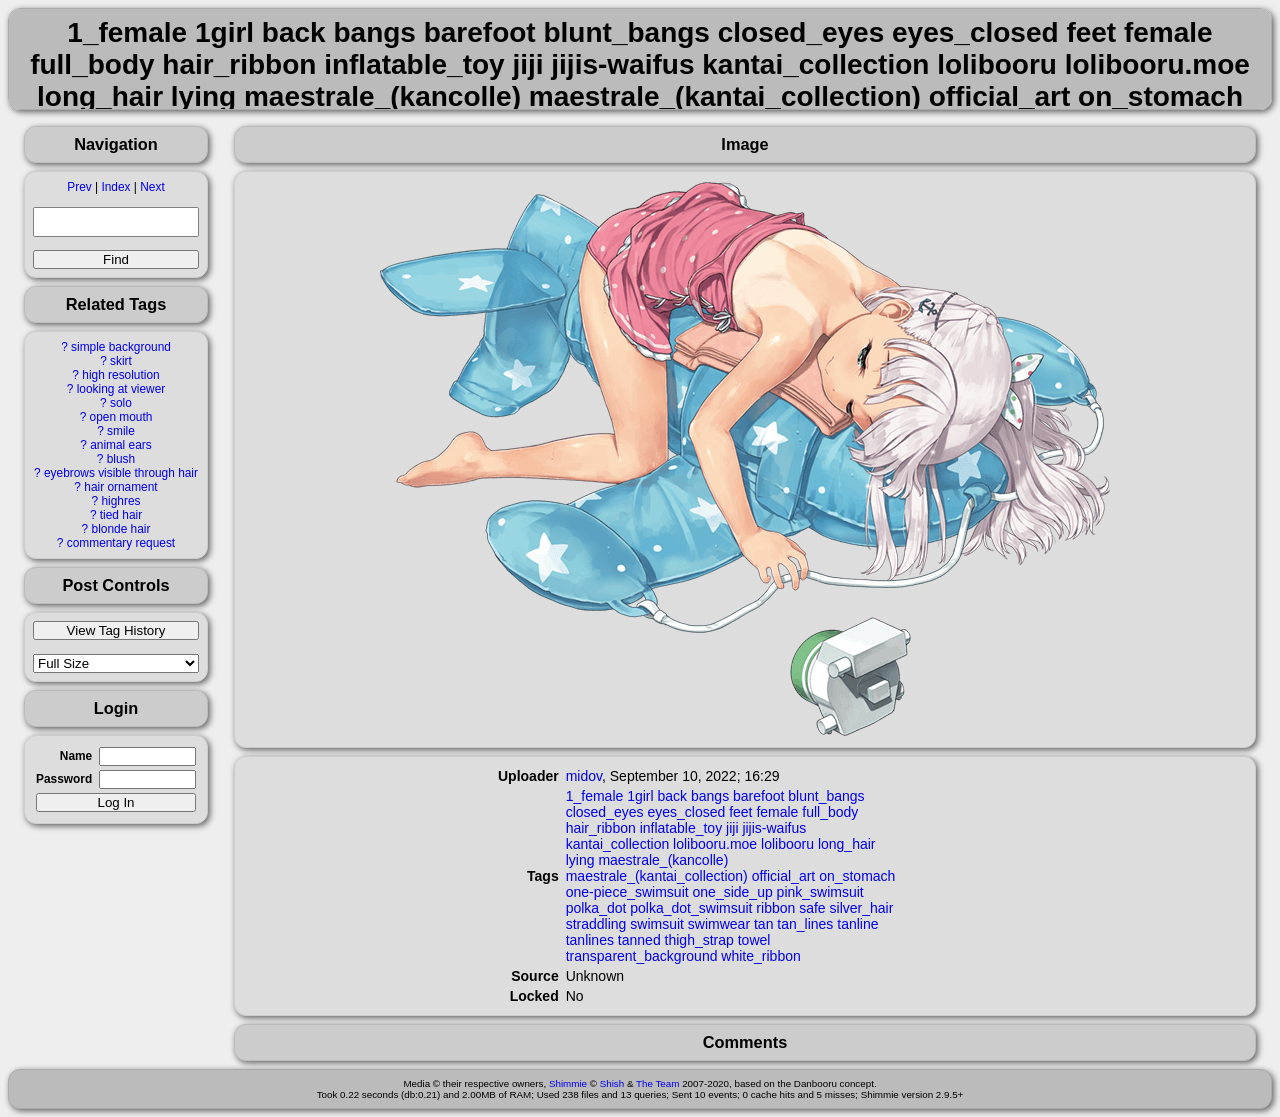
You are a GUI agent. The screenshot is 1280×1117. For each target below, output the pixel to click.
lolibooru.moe (715, 844)
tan (763, 924)
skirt (121, 361)
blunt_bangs (826, 796)
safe (812, 908)
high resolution (120, 375)
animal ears (120, 445)
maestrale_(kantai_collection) (657, 876)
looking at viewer (121, 389)
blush (121, 459)
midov (584, 776)
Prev (79, 187)
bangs (710, 796)
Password (64, 779)
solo (121, 403)
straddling (596, 924)
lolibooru (787, 844)
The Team (657, 1083)
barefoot (758, 796)
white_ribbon (760, 956)
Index (115, 187)
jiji (732, 828)
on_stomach (857, 876)
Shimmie (568, 1083)
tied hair (121, 515)
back (673, 796)
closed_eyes (605, 812)
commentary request (121, 543)
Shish (612, 1083)
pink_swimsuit (820, 892)
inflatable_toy (681, 828)
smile (121, 431)
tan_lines (805, 924)
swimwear (719, 924)
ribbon (775, 908)
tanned (639, 940)
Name (76, 756)
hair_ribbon (601, 828)
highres (120, 501)
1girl (640, 796)
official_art (784, 876)
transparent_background (642, 956)
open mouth (121, 417)
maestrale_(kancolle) (663, 860)
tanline (857, 924)
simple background (121, 347)
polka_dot (596, 908)
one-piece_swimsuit (627, 892)
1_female (595, 796)
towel (754, 940)
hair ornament (120, 487)
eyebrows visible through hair (121, 473)
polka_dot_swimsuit (691, 908)
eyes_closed (686, 812)
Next (152, 187)
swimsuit (657, 924)
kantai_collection (618, 844)
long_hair (847, 844)
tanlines (590, 940)
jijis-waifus (774, 828)
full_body (830, 812)
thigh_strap (699, 940)
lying (580, 860)
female (777, 812)
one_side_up (733, 892)
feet (740, 812)
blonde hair (121, 529)
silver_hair (862, 908)
